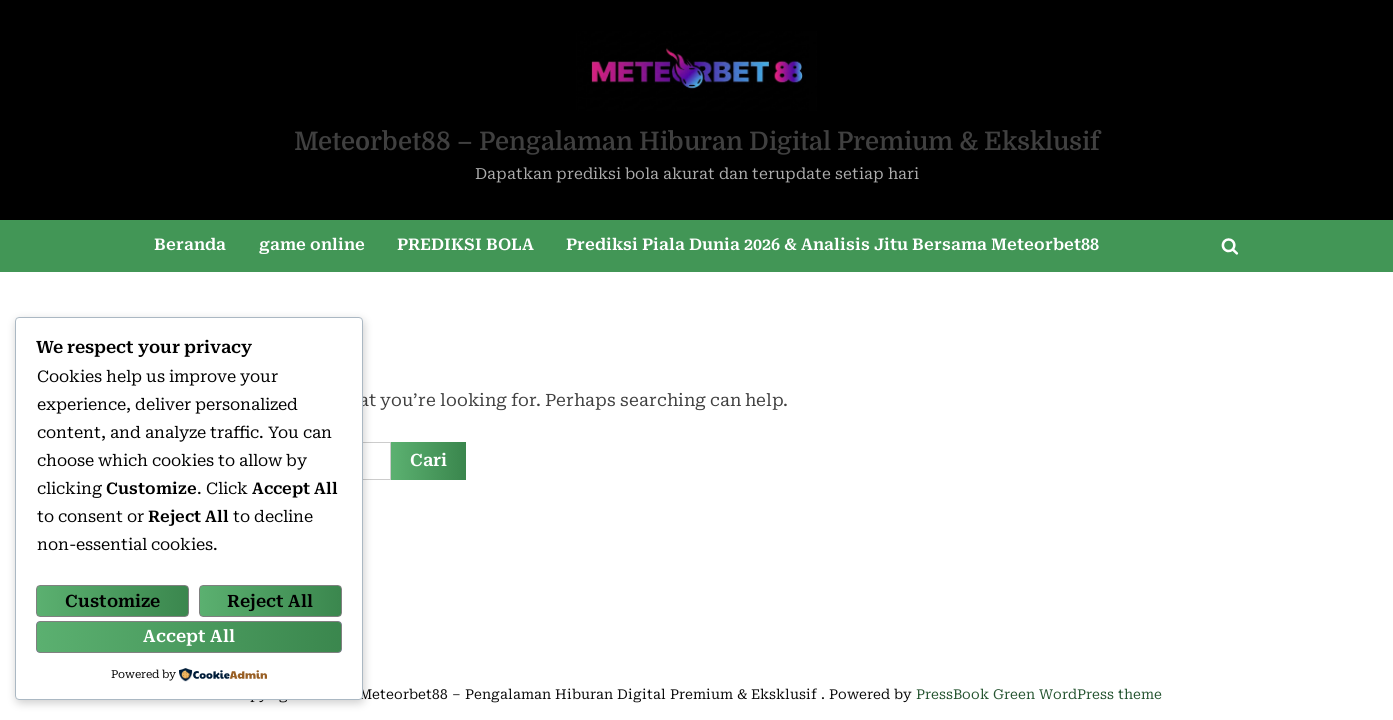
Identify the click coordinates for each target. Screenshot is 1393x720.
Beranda (190, 244)
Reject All (270, 601)
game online (312, 244)
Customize (112, 601)
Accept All (189, 636)
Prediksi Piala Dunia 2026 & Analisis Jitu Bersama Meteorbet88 (832, 244)
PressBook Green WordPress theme (1039, 694)
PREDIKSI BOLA (465, 244)
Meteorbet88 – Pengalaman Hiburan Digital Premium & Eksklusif (697, 141)
